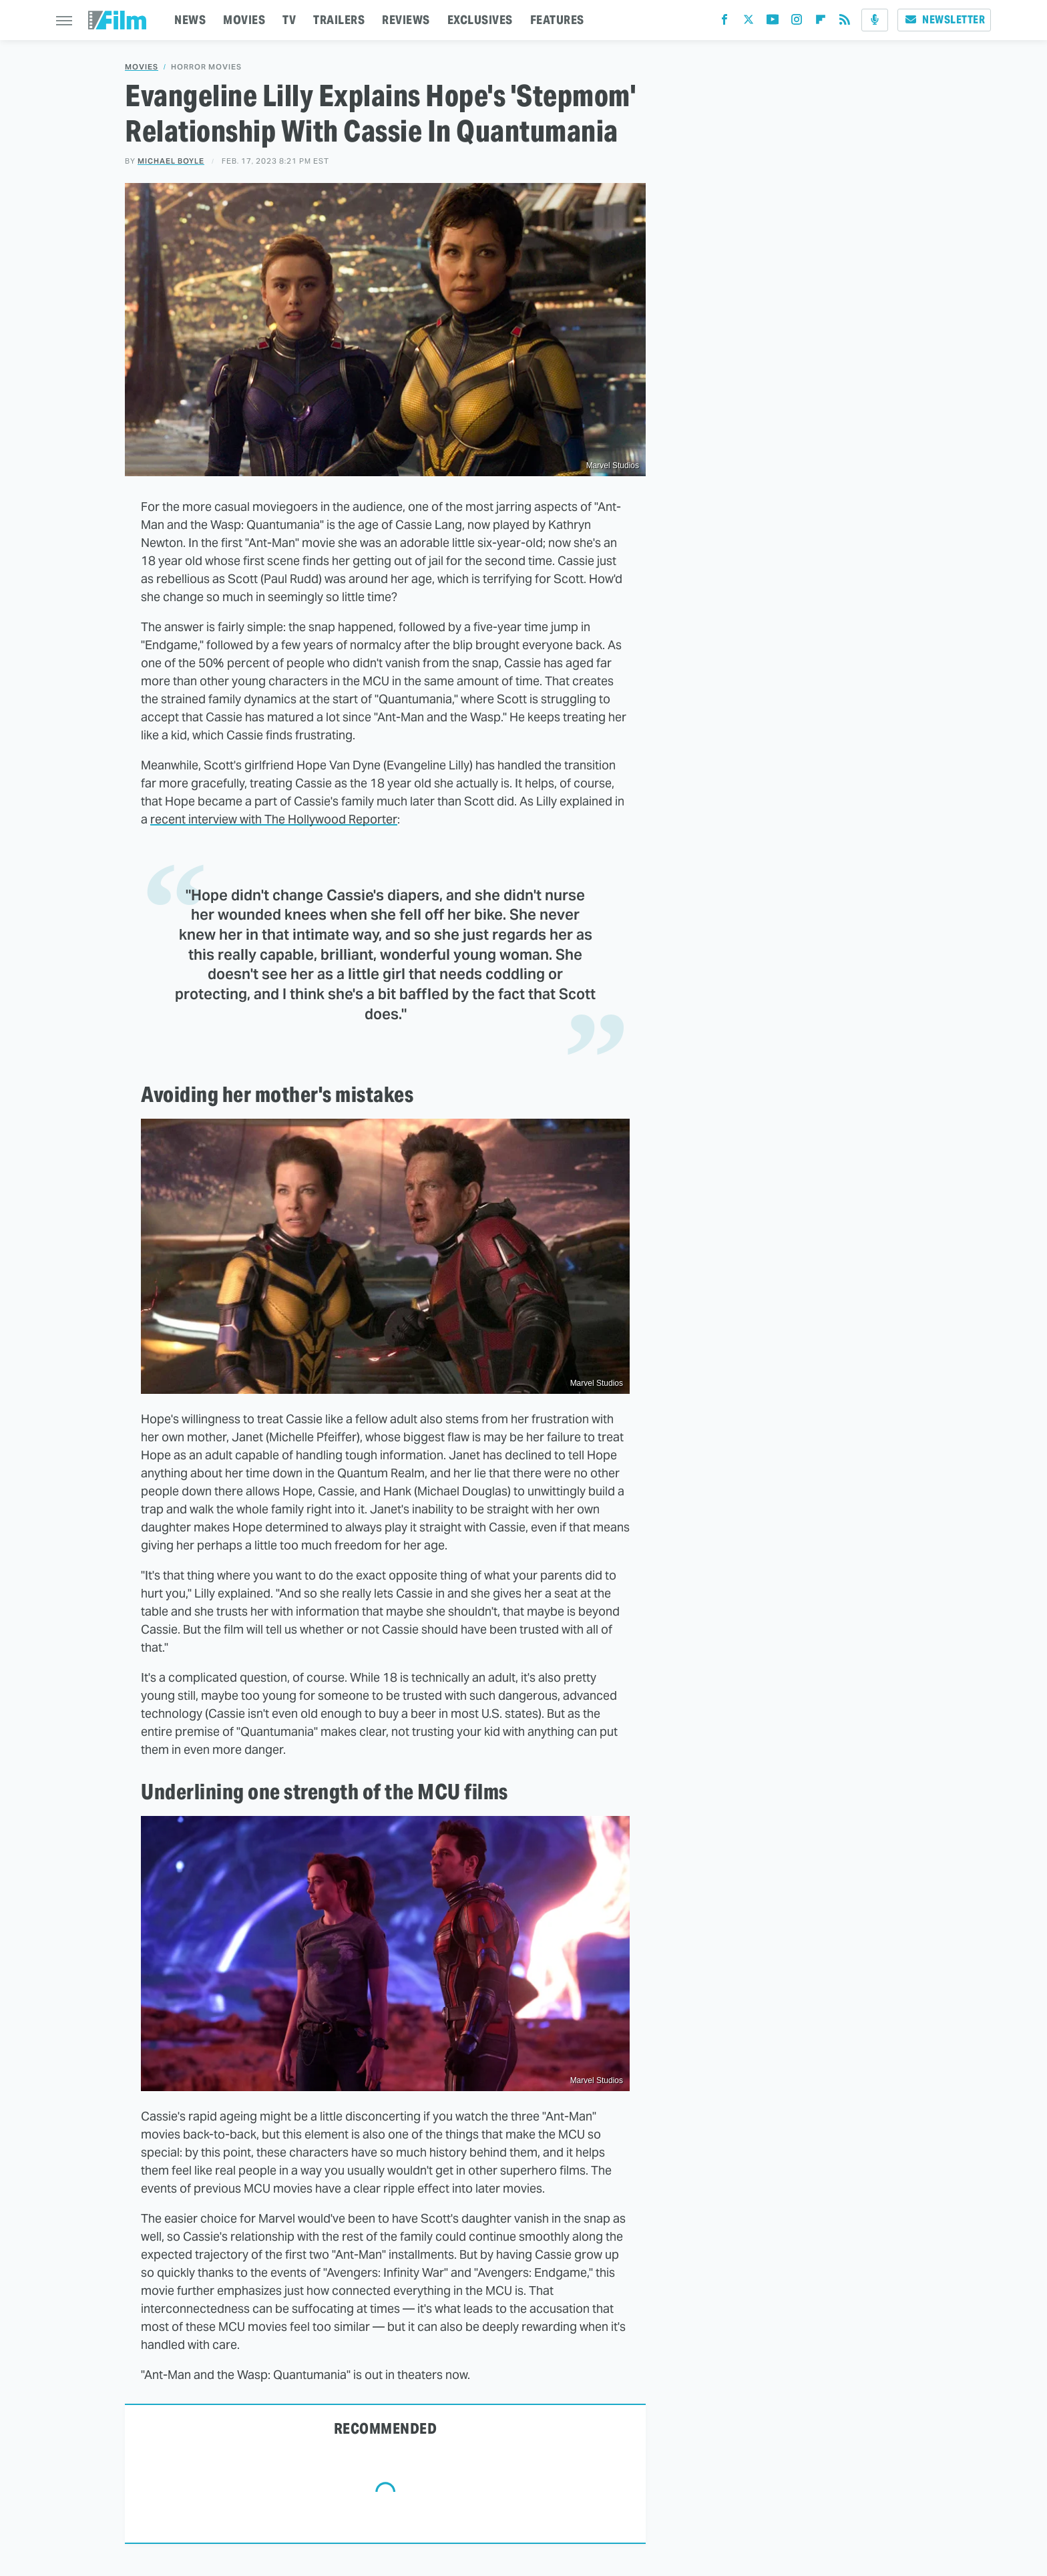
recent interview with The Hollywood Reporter (273, 819)
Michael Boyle (171, 161)
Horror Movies (206, 67)
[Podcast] (874, 20)
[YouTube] (772, 22)
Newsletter (944, 20)
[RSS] (844, 22)
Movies (141, 67)
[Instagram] (796, 22)
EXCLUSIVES (480, 19)
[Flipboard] (820, 22)
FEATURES (557, 19)
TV (289, 19)
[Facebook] (724, 22)
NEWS (190, 19)
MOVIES (244, 19)
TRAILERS (339, 19)
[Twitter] (748, 22)
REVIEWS (406, 19)
